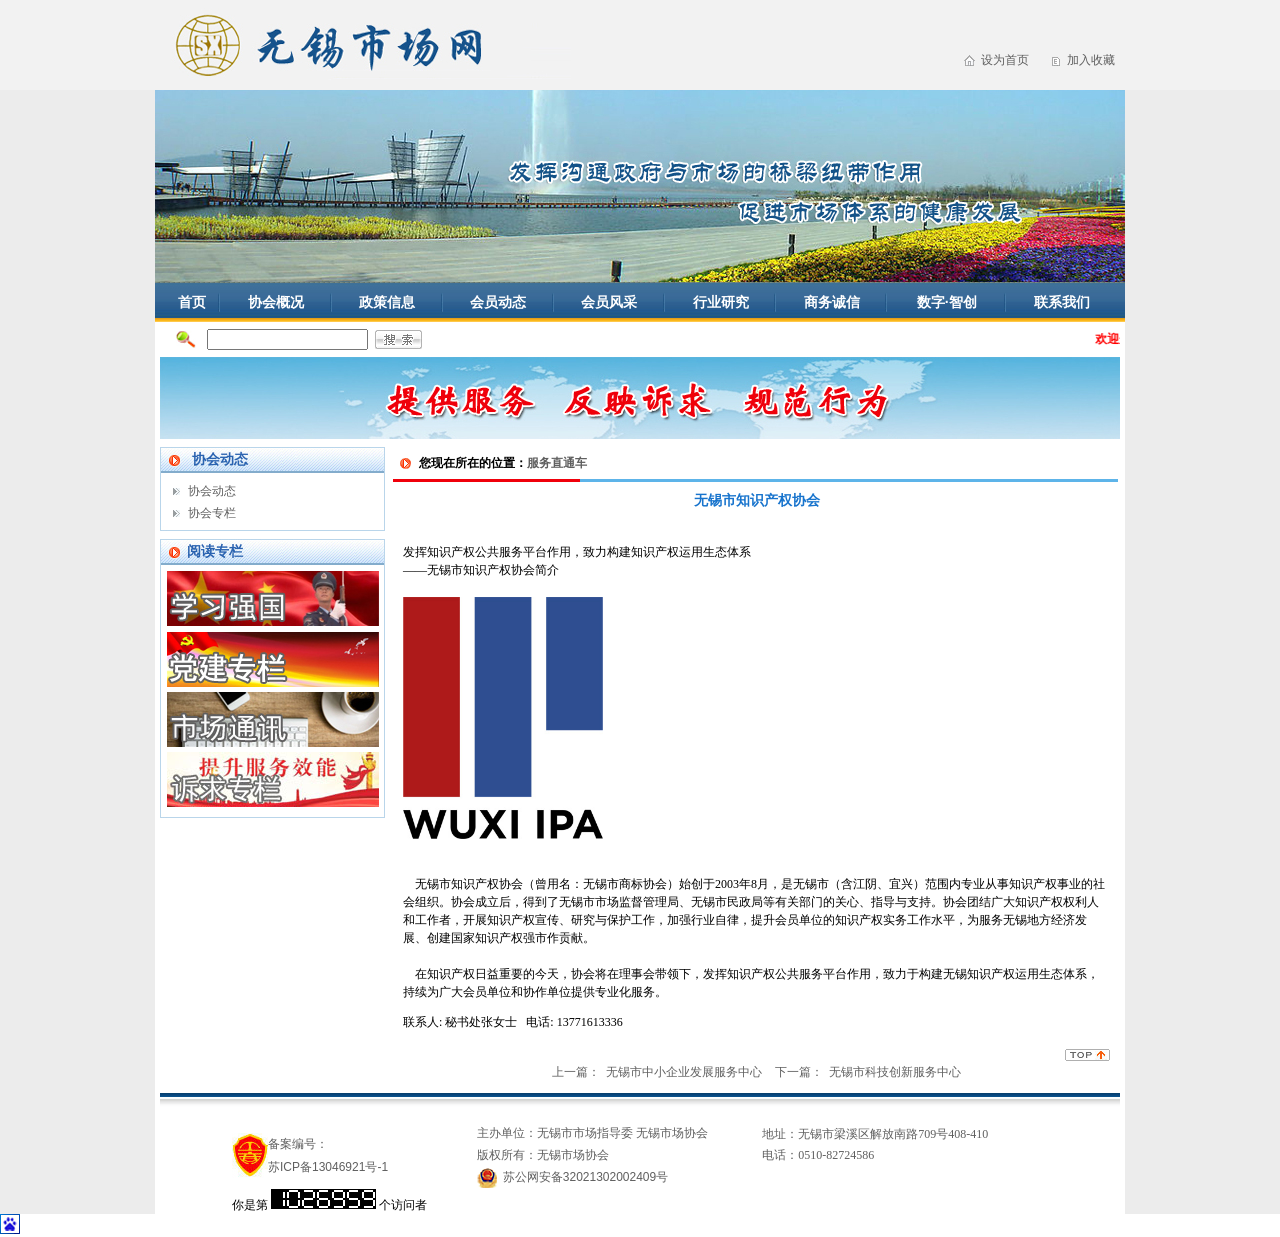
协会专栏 (212, 513)
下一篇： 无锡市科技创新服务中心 (868, 1072)
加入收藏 (1091, 60)
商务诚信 (832, 302)
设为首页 (1005, 60)
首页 (192, 302)
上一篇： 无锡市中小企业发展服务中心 (657, 1072)
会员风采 (609, 302)
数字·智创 (947, 302)
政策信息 (387, 302)
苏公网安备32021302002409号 (585, 1177)
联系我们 (1062, 302)
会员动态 (498, 302)
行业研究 (721, 302)
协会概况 (276, 302)
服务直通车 (557, 463)
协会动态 (212, 491)
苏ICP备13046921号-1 (328, 1167)
